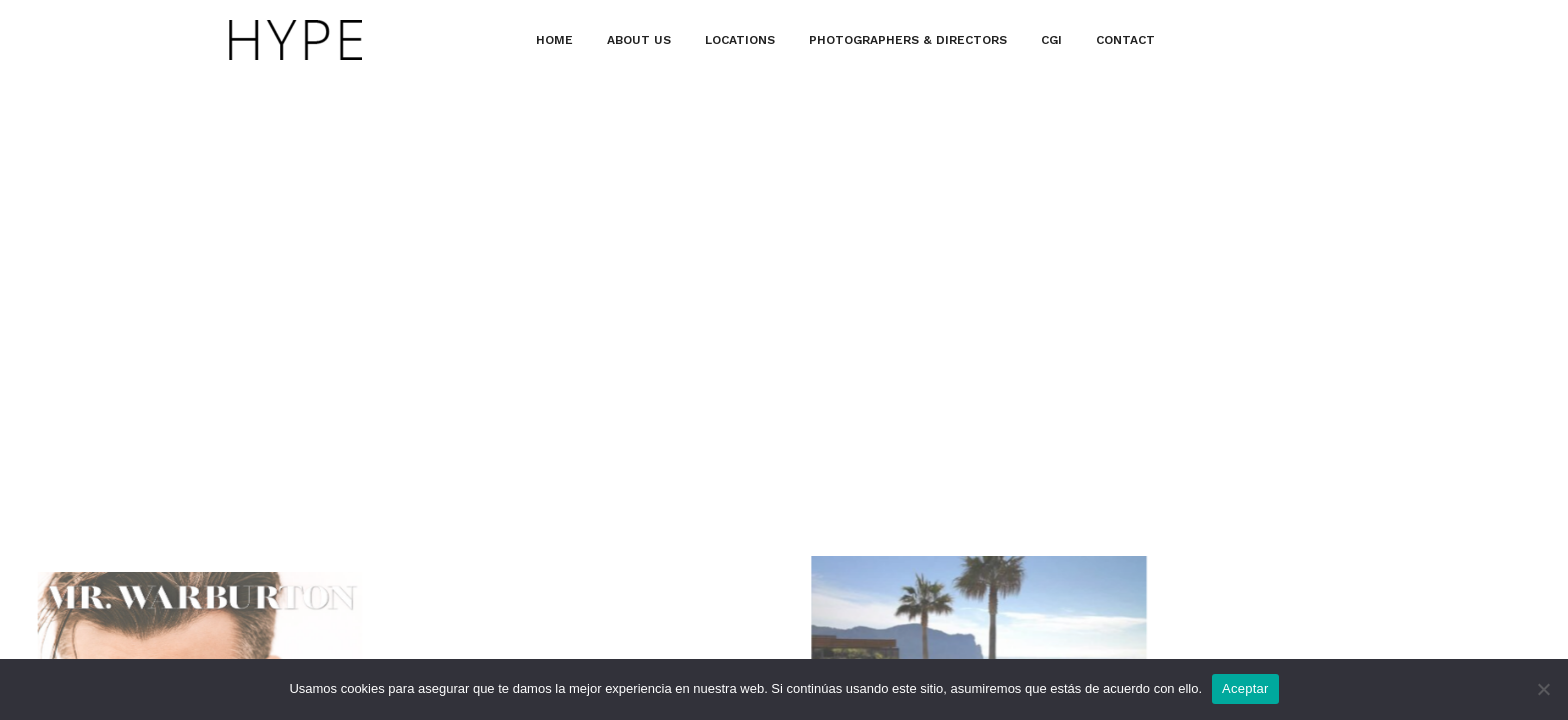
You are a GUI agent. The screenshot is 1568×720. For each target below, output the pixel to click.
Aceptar (1245, 688)
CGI (1051, 40)
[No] (1543, 689)
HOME (554, 40)
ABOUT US (639, 40)
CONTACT (1125, 40)
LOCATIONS (740, 40)
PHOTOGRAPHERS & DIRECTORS (908, 40)
